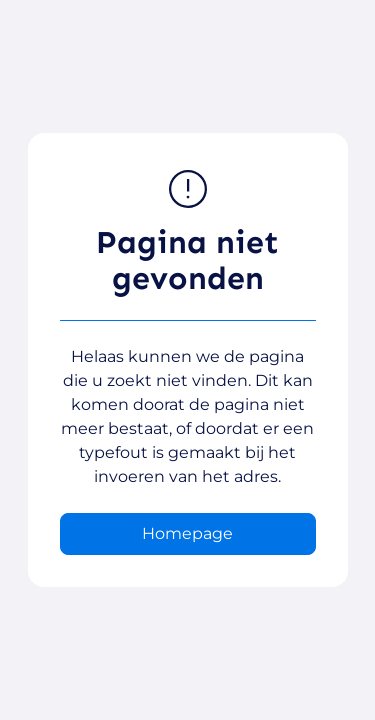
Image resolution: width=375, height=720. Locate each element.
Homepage (187, 533)
